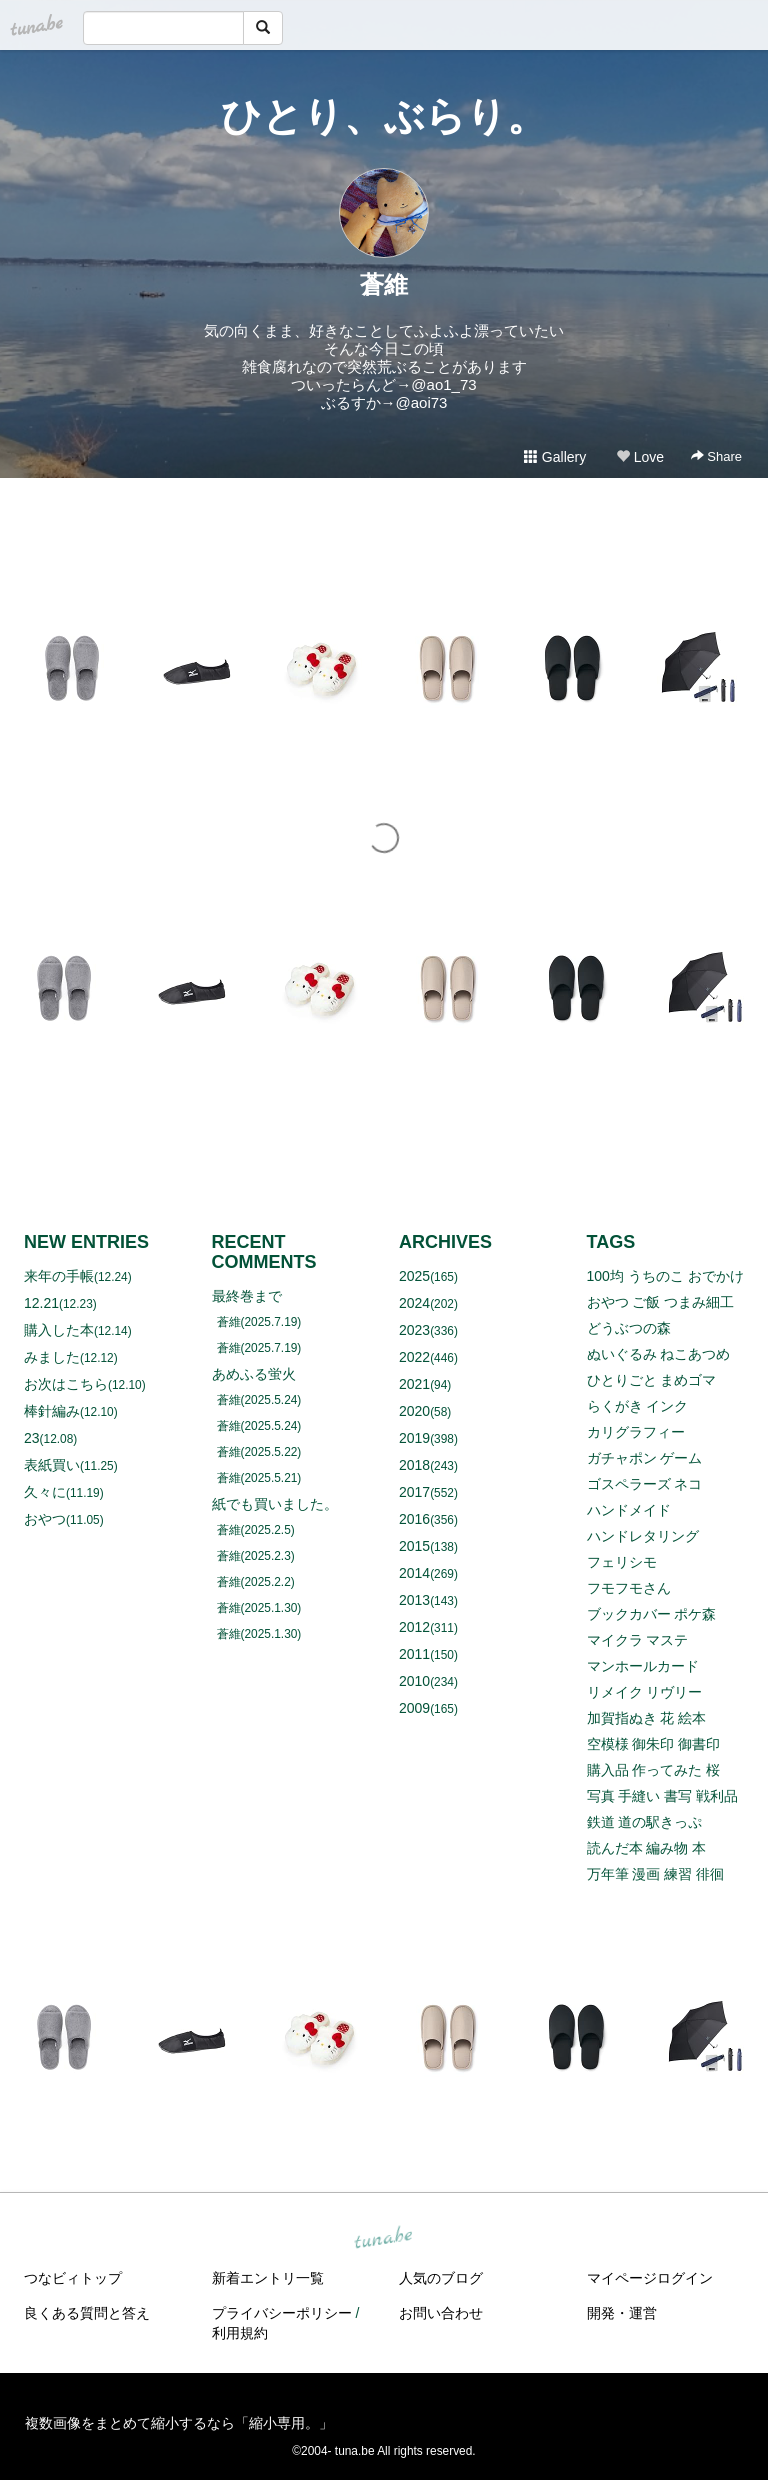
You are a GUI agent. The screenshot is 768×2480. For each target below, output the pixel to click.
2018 (414, 1465)
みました (52, 1357)
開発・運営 (622, 2313)
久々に (45, 1492)
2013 (414, 1600)
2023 (414, 1330)
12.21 (41, 1303)
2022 (414, 1357)
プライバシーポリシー (282, 2313)
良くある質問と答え (87, 2313)
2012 (414, 1627)
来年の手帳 (59, 1276)
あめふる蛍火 (254, 1374)
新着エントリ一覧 (268, 2278)
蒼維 (384, 284)
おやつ (45, 1519)
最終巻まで (247, 1296)
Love (640, 457)
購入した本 (59, 1330)
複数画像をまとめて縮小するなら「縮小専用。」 (179, 2423)
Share (716, 456)
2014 (414, 1573)
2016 (414, 1519)
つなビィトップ (73, 2278)
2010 (414, 1681)
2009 (414, 1708)
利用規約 (240, 2333)
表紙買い (52, 1465)
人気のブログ (441, 2278)
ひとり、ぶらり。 (384, 116)
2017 (414, 1492)
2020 (414, 1411)
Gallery (555, 457)
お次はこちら (66, 1384)
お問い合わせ (441, 2313)
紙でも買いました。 (275, 1504)
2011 (414, 1654)
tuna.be (383, 2239)
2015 (414, 1546)
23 (32, 1438)
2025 (414, 1276)
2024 (414, 1303)
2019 (414, 1438)
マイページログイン (650, 2278)
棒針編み (52, 1411)
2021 (414, 1384)
